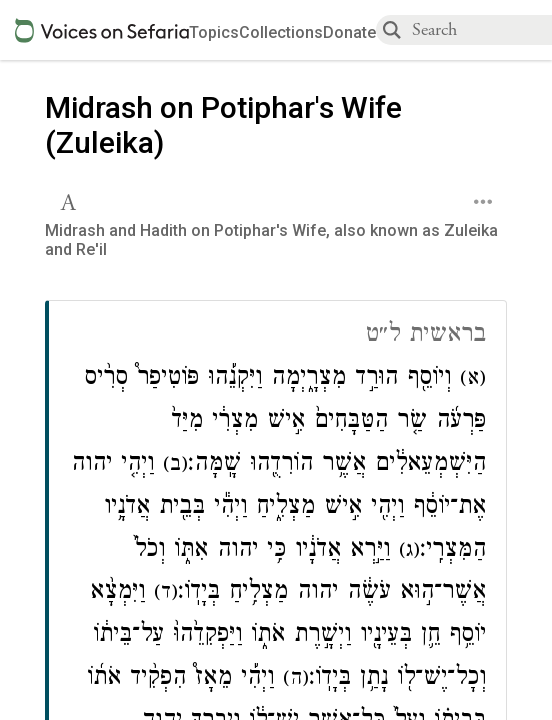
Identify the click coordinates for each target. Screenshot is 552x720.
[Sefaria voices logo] (102, 30)
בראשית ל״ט (425, 336)
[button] (70, 200)
